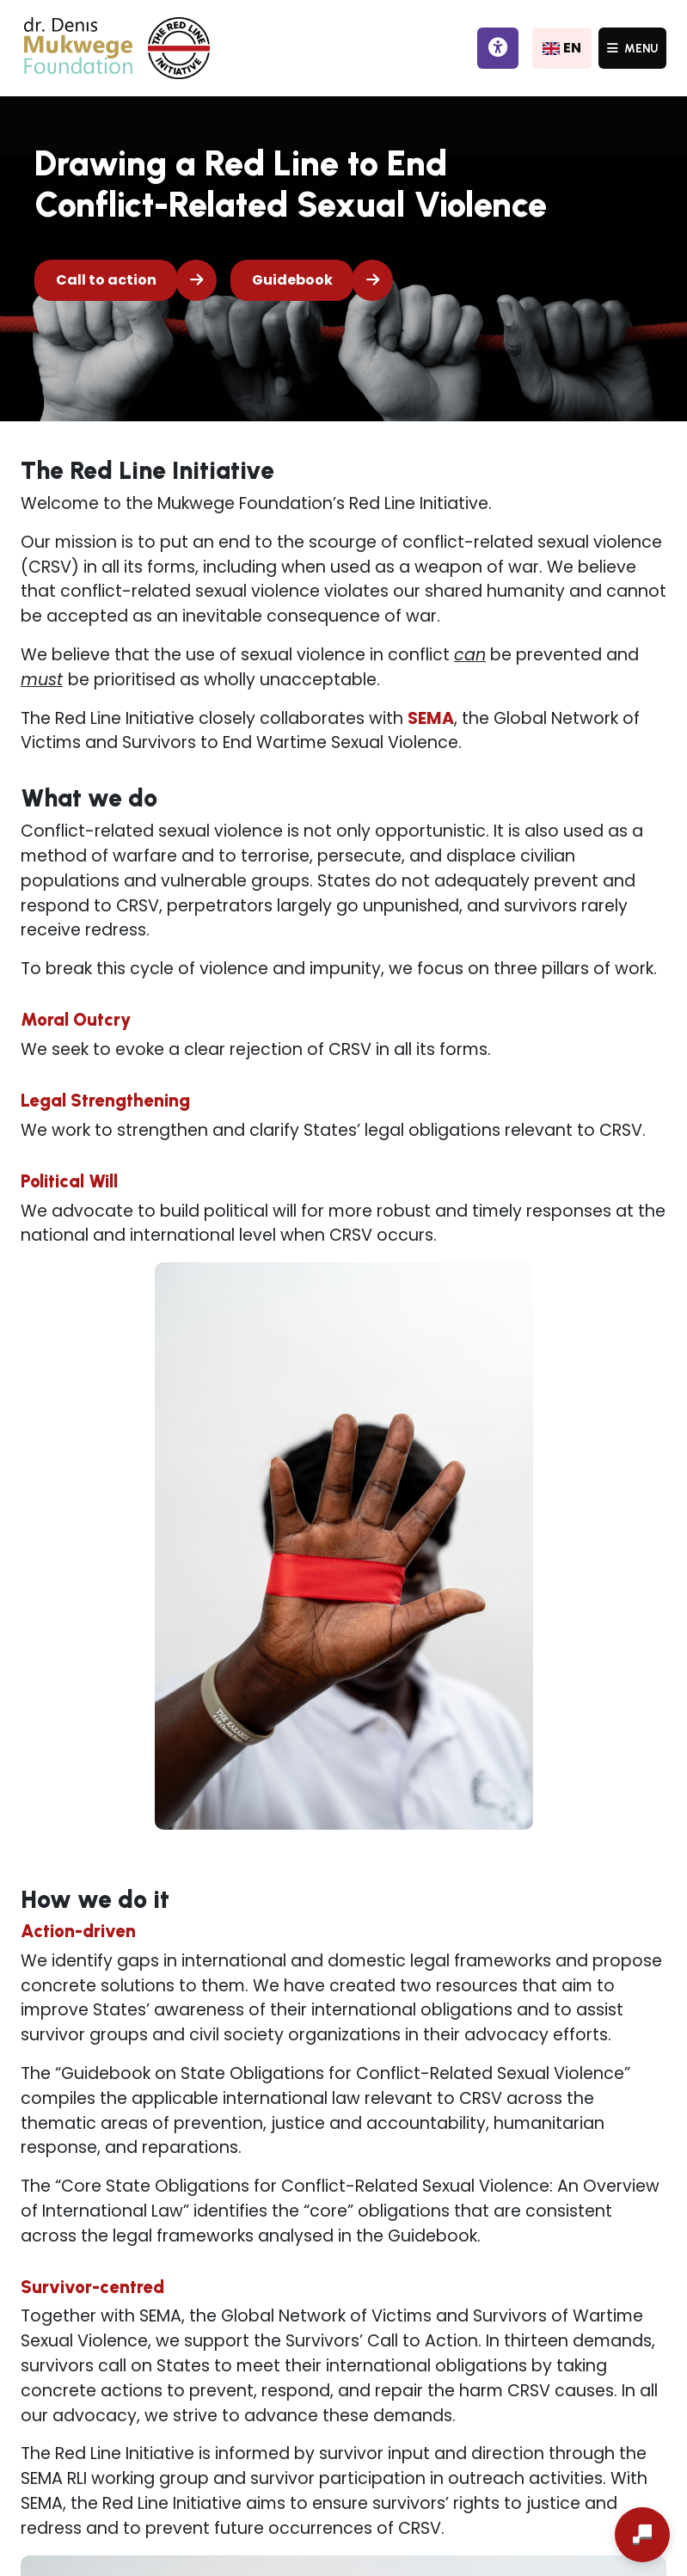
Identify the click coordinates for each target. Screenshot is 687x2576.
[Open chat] (642, 2534)
